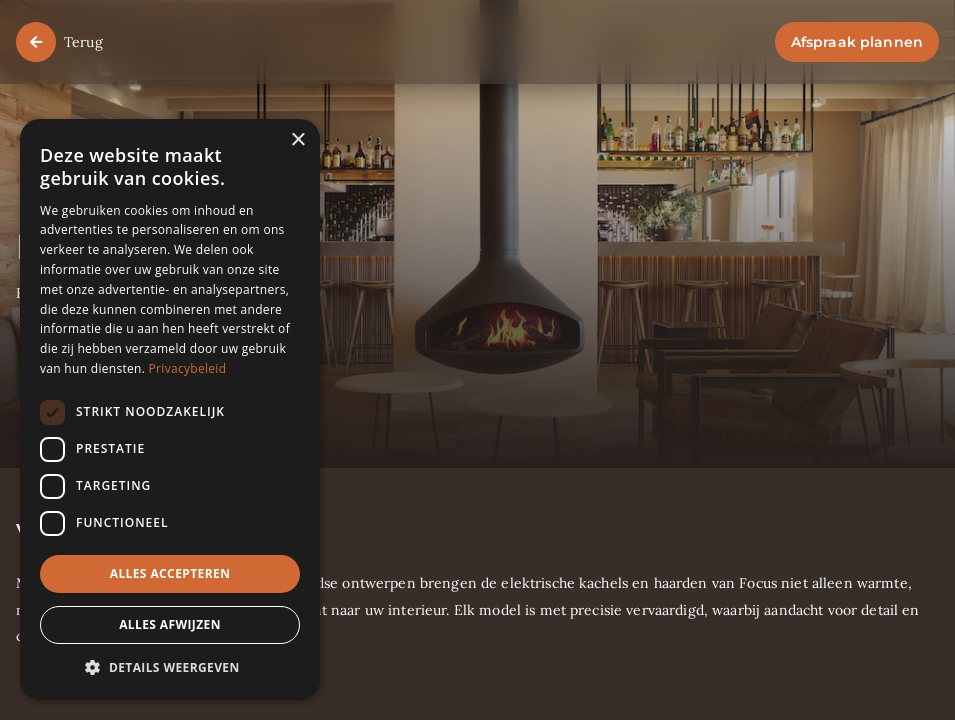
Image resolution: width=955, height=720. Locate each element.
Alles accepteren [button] (170, 573)
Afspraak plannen (857, 42)
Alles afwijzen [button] (170, 624)
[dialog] (170, 409)
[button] (170, 668)
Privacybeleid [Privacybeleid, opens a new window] (188, 368)
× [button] (297, 140)
